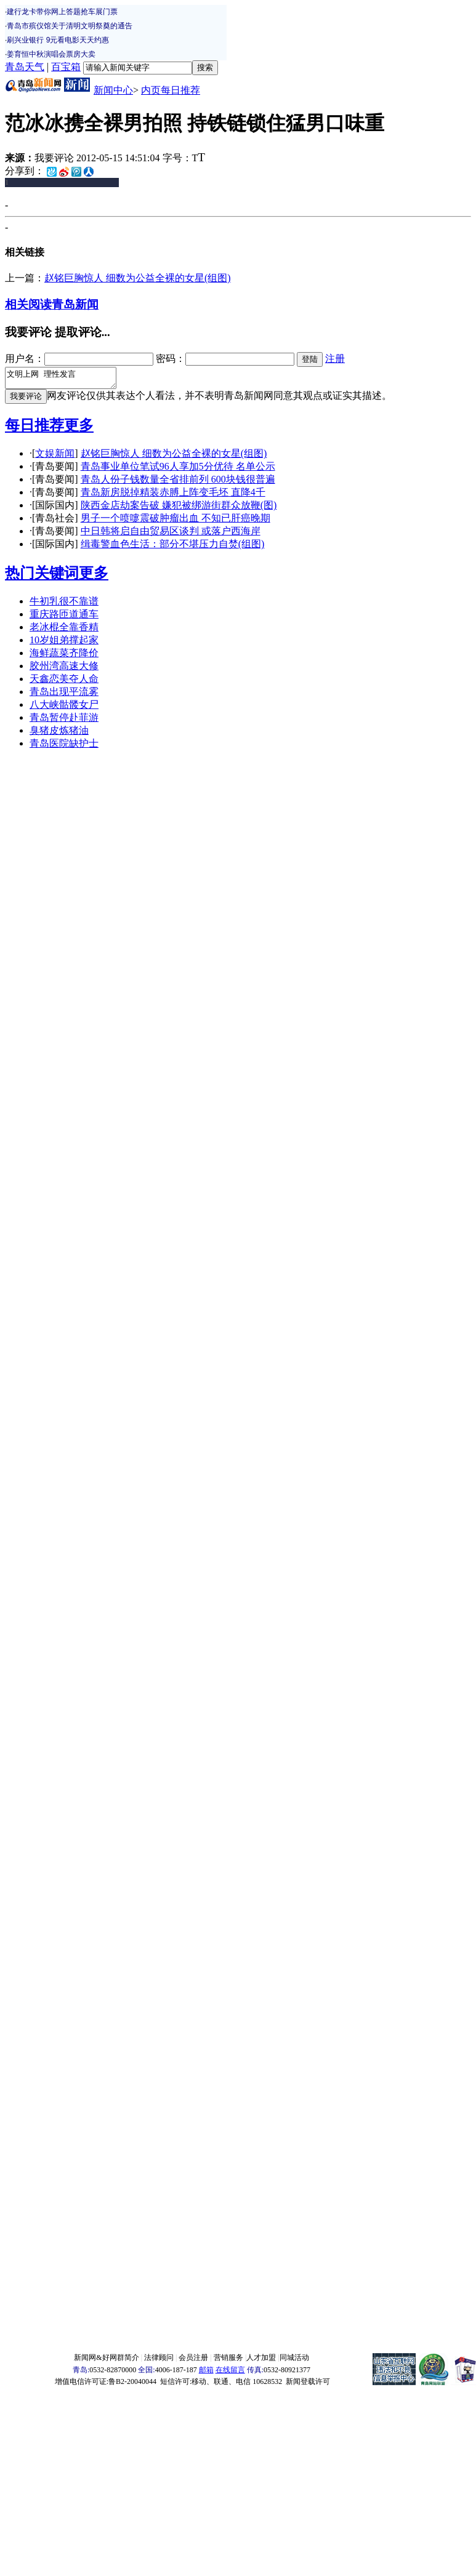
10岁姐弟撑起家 (64, 643)
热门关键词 (42, 577)
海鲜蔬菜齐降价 (64, 656)
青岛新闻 (75, 304)
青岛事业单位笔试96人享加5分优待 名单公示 (178, 470)
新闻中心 (113, 90)
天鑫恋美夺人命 (64, 682)
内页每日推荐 (170, 90)
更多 (79, 429)
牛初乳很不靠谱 (64, 605)
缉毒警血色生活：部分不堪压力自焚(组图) (173, 547)
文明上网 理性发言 (67, 380)
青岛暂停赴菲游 (64, 721)
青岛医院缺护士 (64, 747)
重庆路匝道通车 (64, 617)
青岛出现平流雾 (64, 695)
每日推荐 (34, 429)
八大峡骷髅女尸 (64, 708)
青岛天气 (24, 67)
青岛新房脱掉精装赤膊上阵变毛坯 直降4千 (173, 496)
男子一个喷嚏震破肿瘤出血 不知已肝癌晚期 (175, 521)
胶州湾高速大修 (64, 669)
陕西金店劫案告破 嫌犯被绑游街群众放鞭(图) (179, 509)
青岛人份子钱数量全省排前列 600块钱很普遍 (178, 483)
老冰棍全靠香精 (64, 630)
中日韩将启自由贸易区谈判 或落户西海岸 (170, 534)
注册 (335, 358)
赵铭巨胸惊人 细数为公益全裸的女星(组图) (137, 278)
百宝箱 (66, 67)
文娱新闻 (55, 457)
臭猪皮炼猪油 (59, 734)
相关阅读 (28, 304)
